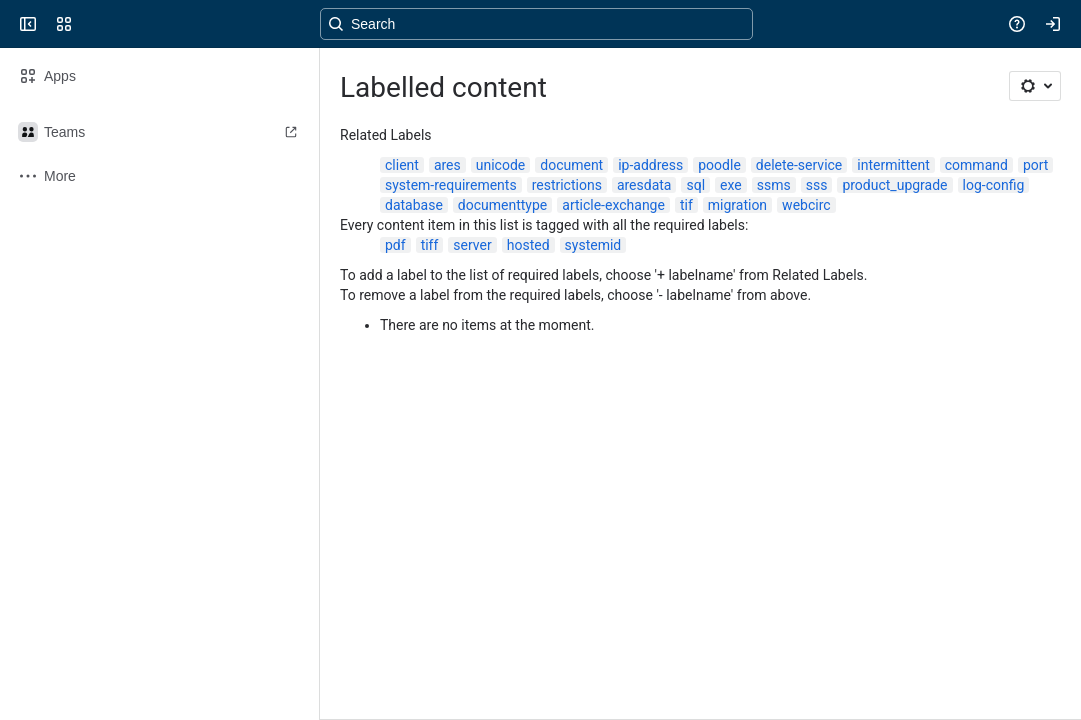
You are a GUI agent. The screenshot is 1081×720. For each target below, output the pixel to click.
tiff (430, 245)
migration (737, 205)
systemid (593, 245)
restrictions (567, 185)
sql (695, 185)
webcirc (806, 205)
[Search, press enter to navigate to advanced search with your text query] (536, 24)
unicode (501, 165)
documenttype (502, 205)
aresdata (644, 185)
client (402, 165)
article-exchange (613, 205)
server (472, 245)
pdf (395, 245)
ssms (774, 185)
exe (731, 185)
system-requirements (451, 185)
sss (817, 185)
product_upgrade (894, 185)
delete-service (799, 165)
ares (447, 165)
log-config (994, 185)
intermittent (893, 165)
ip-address (650, 165)
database (414, 205)
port (1036, 165)
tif (686, 205)
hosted (528, 245)
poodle (719, 165)
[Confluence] (92, 24)
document (571, 165)
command (976, 165)
